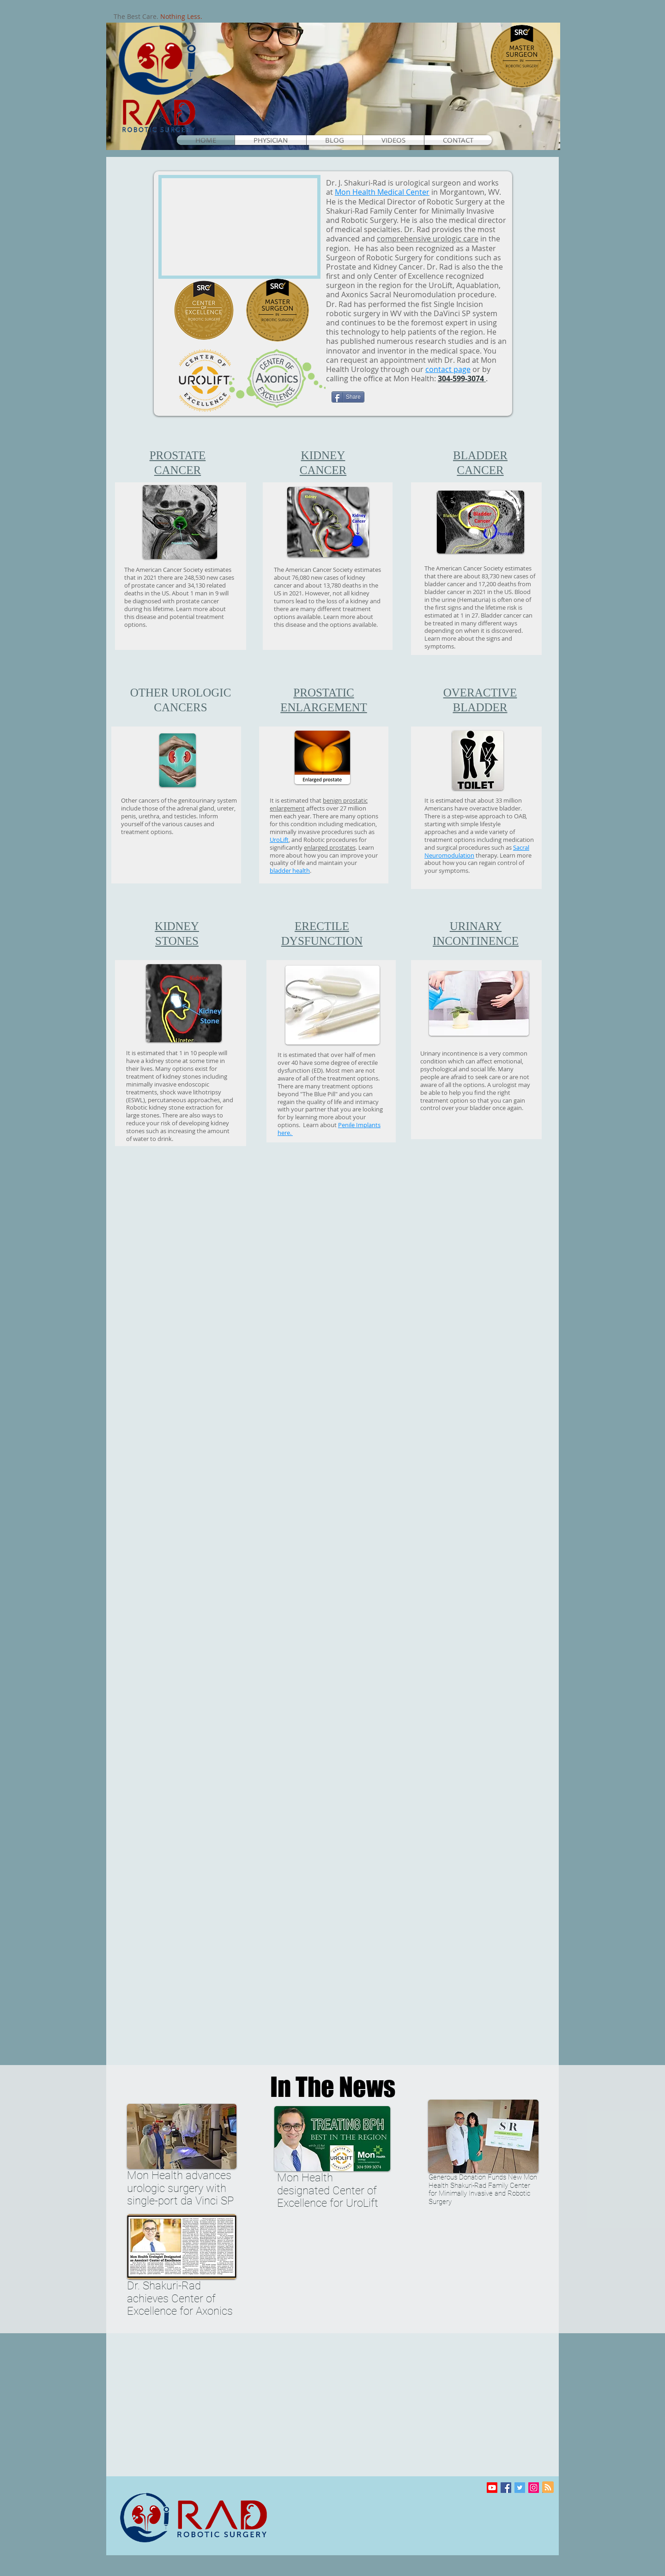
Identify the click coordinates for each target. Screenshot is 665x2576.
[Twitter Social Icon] (519, 2487)
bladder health (290, 870)
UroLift (279, 839)
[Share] (348, 396)
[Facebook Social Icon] (506, 2487)
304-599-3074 (461, 378)
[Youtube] (492, 2487)
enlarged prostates (330, 847)
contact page (448, 369)
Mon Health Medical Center (382, 192)
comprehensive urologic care (427, 239)
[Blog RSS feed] (548, 2487)
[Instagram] (533, 2487)
